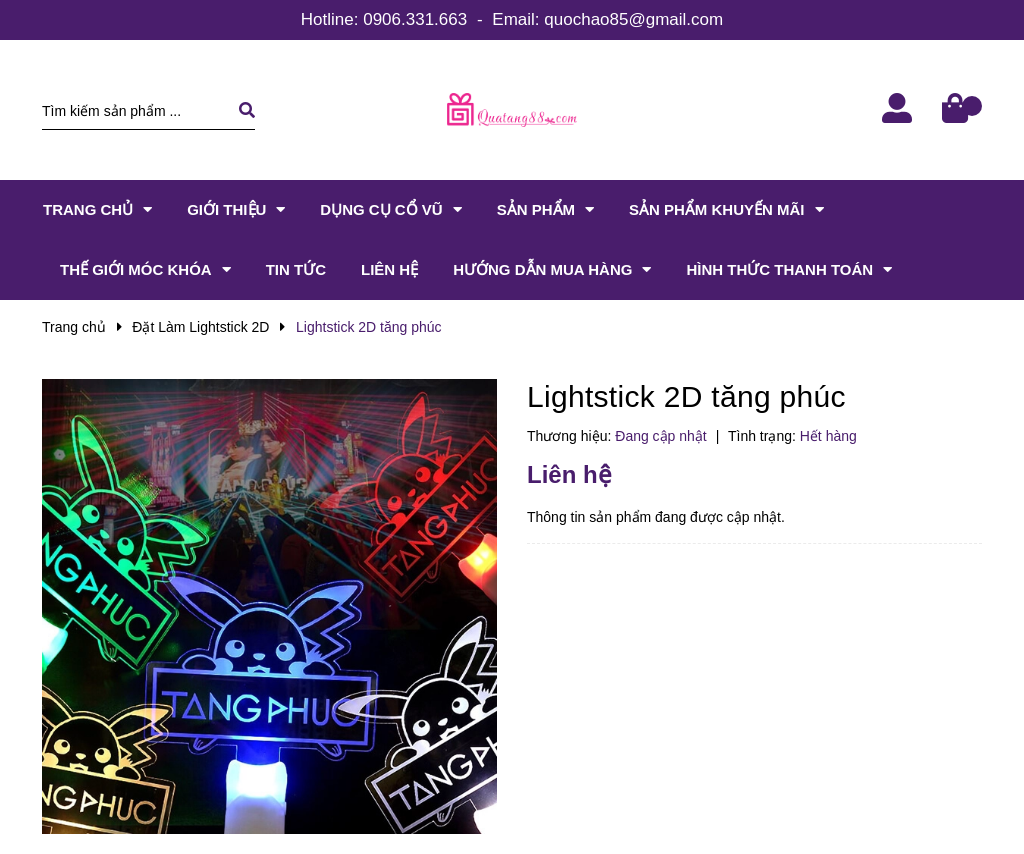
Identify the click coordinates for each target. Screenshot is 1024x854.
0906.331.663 (415, 19)
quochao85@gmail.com (633, 19)
